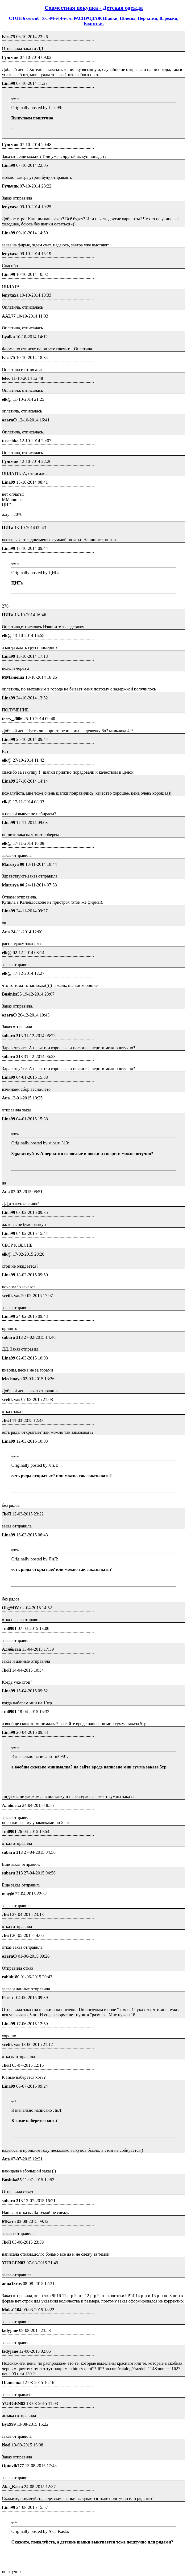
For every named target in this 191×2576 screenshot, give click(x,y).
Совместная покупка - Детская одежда (94, 8)
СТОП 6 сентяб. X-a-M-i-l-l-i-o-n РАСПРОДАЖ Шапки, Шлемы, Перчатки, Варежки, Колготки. (94, 21)
